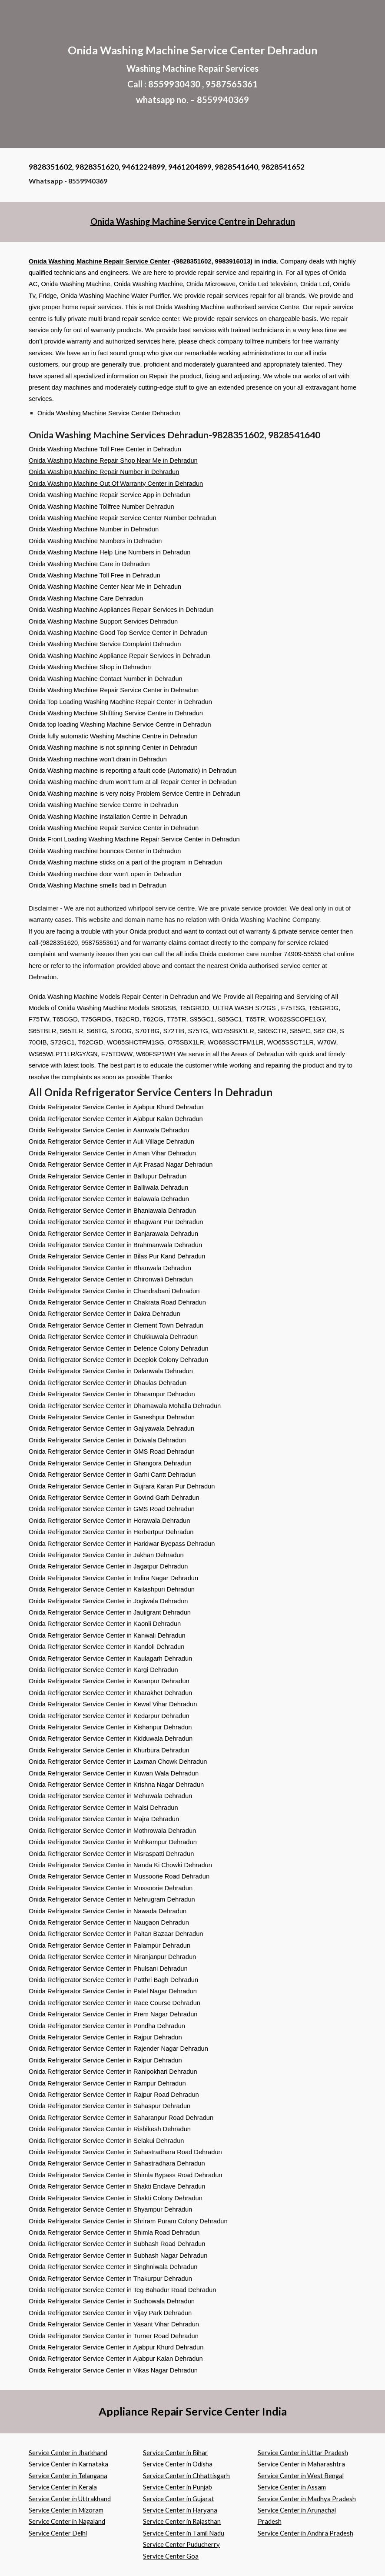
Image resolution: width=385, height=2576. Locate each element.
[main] (192, 74)
